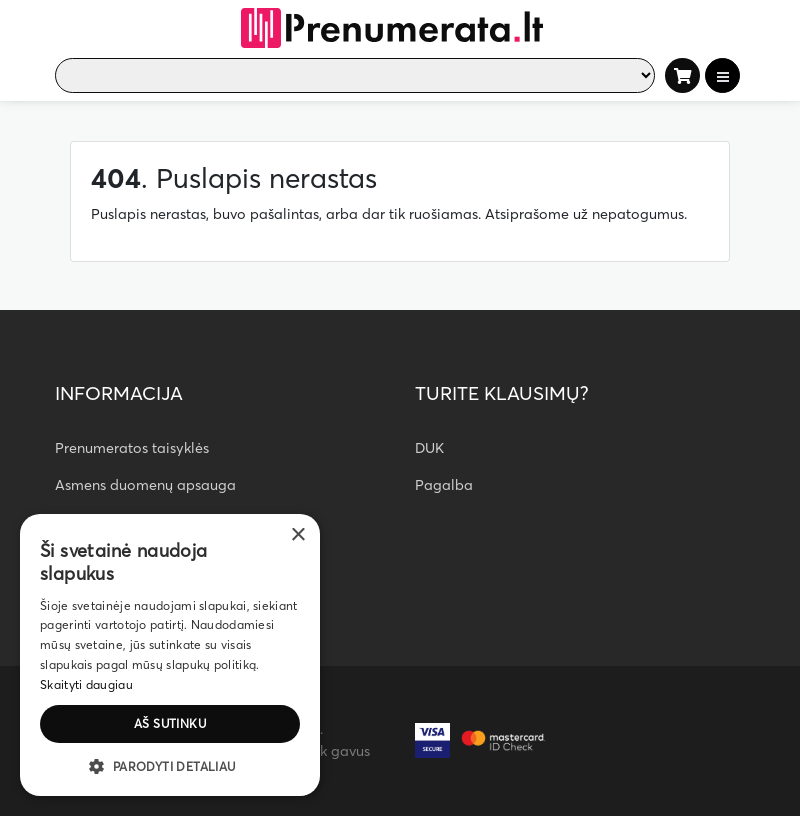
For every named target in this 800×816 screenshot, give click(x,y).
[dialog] (170, 655)
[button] (170, 766)
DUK (429, 448)
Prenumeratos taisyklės (132, 448)
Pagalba (444, 485)
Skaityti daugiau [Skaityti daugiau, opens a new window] (86, 684)
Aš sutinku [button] (170, 723)
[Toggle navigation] (722, 75)
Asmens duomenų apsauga (145, 485)
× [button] (297, 535)
